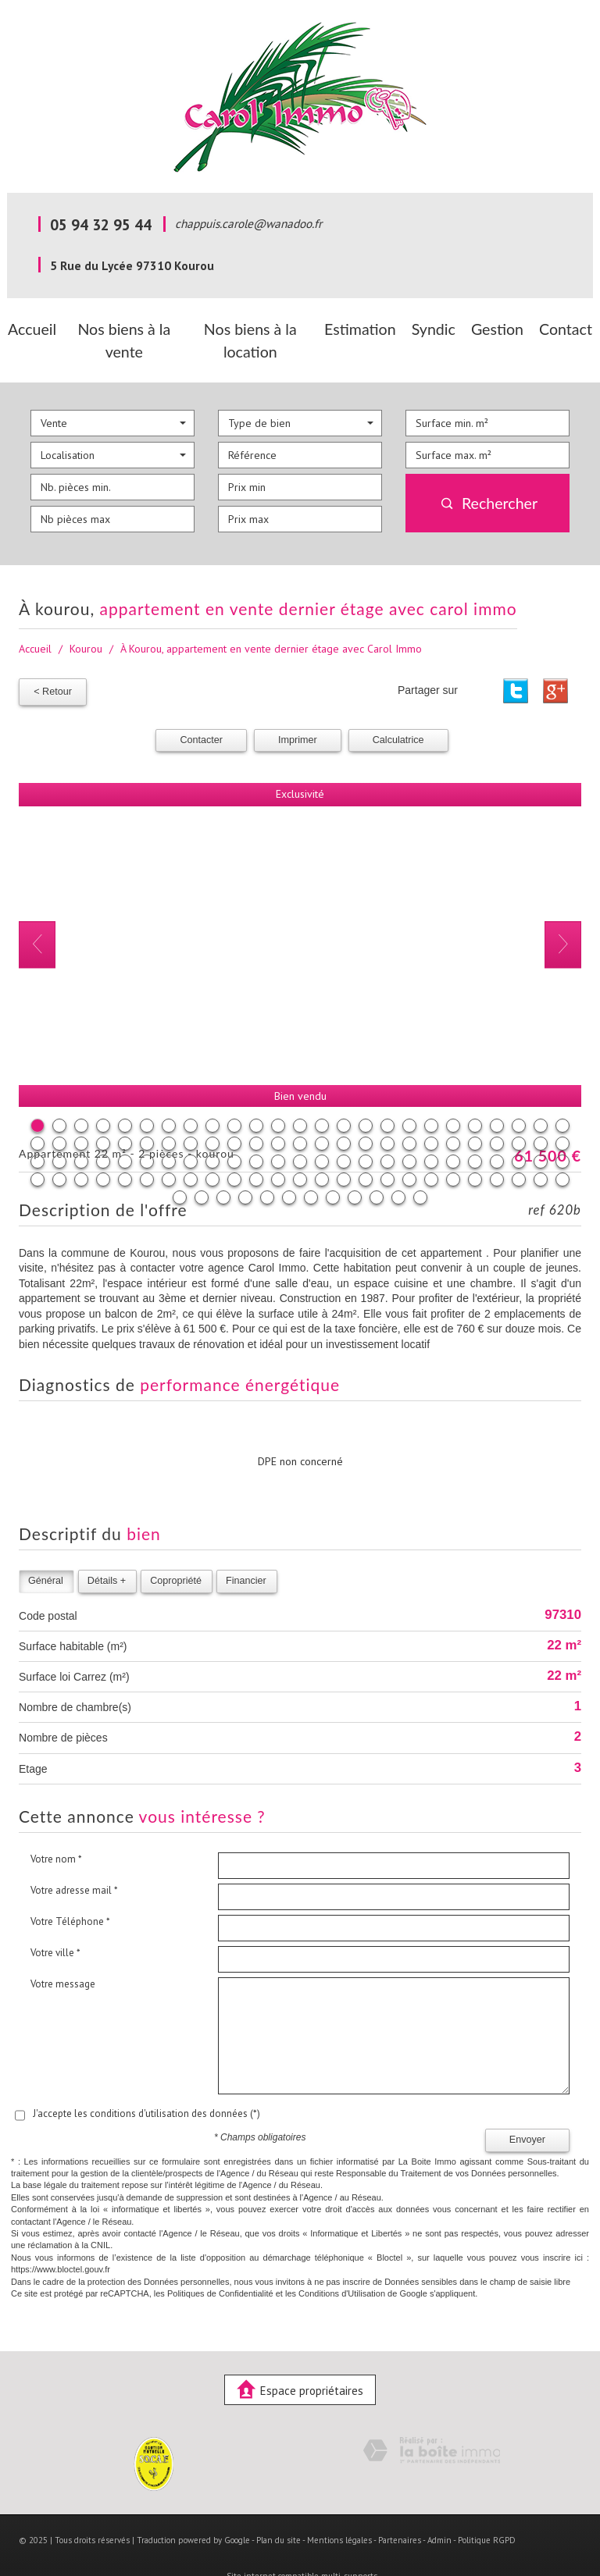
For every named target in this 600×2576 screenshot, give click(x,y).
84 (212, 1147)
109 (355, 1165)
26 (37, 1112)
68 (409, 1130)
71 (475, 1130)
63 (300, 1130)
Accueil (37, 326)
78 (81, 1147)
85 (234, 1147)
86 (256, 1147)
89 (322, 1147)
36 (256, 1112)
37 (278, 1112)
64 (322, 1130)
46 (475, 1112)
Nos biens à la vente (130, 326)
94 (431, 1147)
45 (453, 1112)
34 (212, 1112)
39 (322, 1112)
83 (191, 1147)
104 (245, 1165)
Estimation (372, 326)
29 (103, 1112)
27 (59, 1112)
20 (453, 1094)
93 (409, 1147)
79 (103, 1147)
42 (387, 1112)
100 (562, 1147)
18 (409, 1094)
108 (333, 1165)
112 (420, 1165)
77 (59, 1147)
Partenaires (399, 2508)
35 (234, 1112)
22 (497, 1094)
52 (59, 1130)
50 (562, 1112)
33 (191, 1112)
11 (256, 1094)
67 (387, 1130)
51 (37, 1130)
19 (431, 1094)
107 (311, 1165)
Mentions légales (339, 2508)
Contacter (201, 708)
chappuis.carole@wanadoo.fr (248, 223)
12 (278, 1094)
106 (289, 1165)
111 (398, 1165)
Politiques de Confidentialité (220, 2261)
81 (147, 1147)
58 (191, 1130)
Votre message (62, 1952)
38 (300, 1112)
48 (519, 1112)
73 (519, 1130)
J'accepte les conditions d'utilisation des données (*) (146, 2081)
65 (344, 1130)
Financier (246, 1548)
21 (475, 1094)
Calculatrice (398, 708)
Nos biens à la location (264, 326)
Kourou (86, 621)
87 (278, 1147)
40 (344, 1112)
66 (366, 1130)
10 (234, 1094)
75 (562, 1130)
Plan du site (278, 2508)
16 (366, 1094)
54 (103, 1130)
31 (147, 1112)
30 (125, 1112)
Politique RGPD (487, 2508)
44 (431, 1112)
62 (278, 1130)
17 (387, 1094)
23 (519, 1094)
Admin (439, 2508)
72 (497, 1130)
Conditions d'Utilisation (341, 2261)
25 (562, 1094)
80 (125, 1147)
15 (344, 1094)
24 (541, 1094)
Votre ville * (55, 1920)
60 (234, 1130)
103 (223, 1165)
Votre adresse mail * (74, 1858)
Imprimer (297, 708)
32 (169, 1112)
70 (453, 1130)
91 (366, 1147)
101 (180, 1165)
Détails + (107, 1548)
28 (81, 1112)
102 (202, 1165)
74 (541, 1130)
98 (519, 1147)
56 (147, 1130)
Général (45, 1548)
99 (541, 1147)
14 (322, 1094)
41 (366, 1112)
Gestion (499, 326)
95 (453, 1147)
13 (300, 1094)
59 (212, 1130)
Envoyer (527, 2108)
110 (377, 1165)
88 (300, 1147)
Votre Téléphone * (70, 1889)
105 (267, 1165)
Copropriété (176, 1548)
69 (431, 1130)
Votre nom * (56, 1827)
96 (475, 1147)
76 (37, 1147)
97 (497, 1147)
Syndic (439, 326)
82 (169, 1147)
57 (169, 1130)
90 (344, 1147)
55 (125, 1130)
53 (81, 1130)
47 (497, 1112)
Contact (561, 326)
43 (409, 1112)
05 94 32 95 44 (101, 224)
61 (256, 1130)
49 (541, 1112)
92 (387, 1147)
